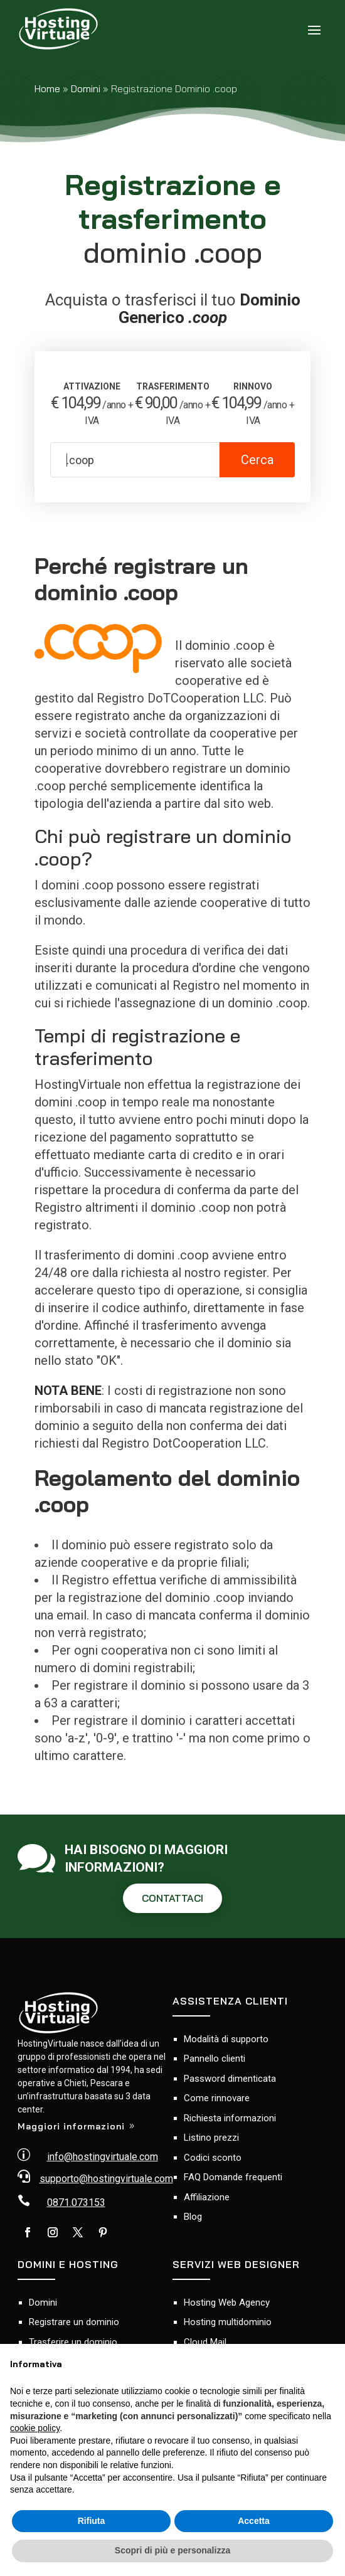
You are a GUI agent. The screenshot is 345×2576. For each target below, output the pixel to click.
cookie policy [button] (35, 2428)
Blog (193, 2216)
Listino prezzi (211, 2137)
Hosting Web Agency (227, 2302)
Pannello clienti (214, 2058)
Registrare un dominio (74, 2322)
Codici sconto (213, 2157)
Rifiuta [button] (91, 2521)
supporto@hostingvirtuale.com (106, 2179)
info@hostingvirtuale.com (102, 2157)
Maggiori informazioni (71, 2126)
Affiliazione (207, 2197)
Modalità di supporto (226, 2039)
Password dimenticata (230, 2078)
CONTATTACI (172, 1898)
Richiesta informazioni (230, 2118)
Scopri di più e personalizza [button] (172, 2550)
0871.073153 (76, 2202)
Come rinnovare (217, 2098)
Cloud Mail (205, 2342)
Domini (85, 88)
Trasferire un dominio (73, 2342)
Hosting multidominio (228, 2322)
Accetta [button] (254, 2521)
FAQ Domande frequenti (233, 2177)
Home (47, 88)
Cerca (257, 459)
